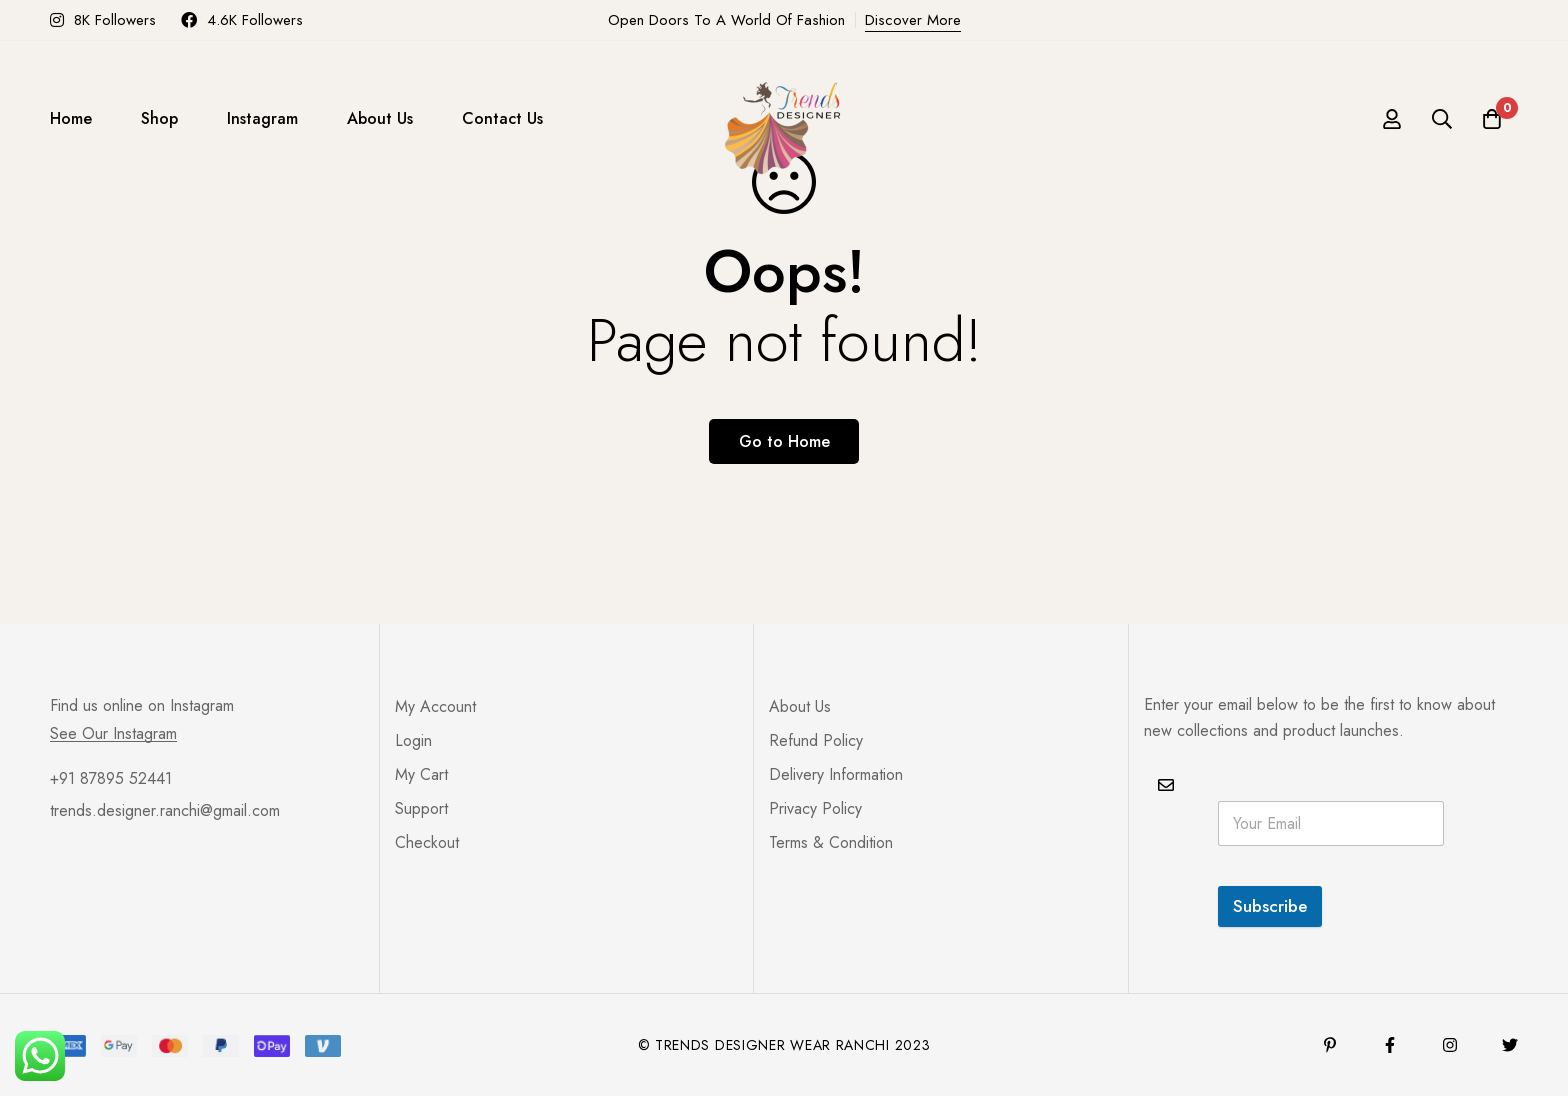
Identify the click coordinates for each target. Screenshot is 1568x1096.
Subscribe (1270, 906)
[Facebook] (1390, 1045)
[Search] (1442, 119)
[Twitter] (1510, 1045)
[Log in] (1392, 119)
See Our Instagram (113, 734)
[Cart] (1492, 119)
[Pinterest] (1330, 1045)
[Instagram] (1450, 1045)
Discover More (913, 20)
